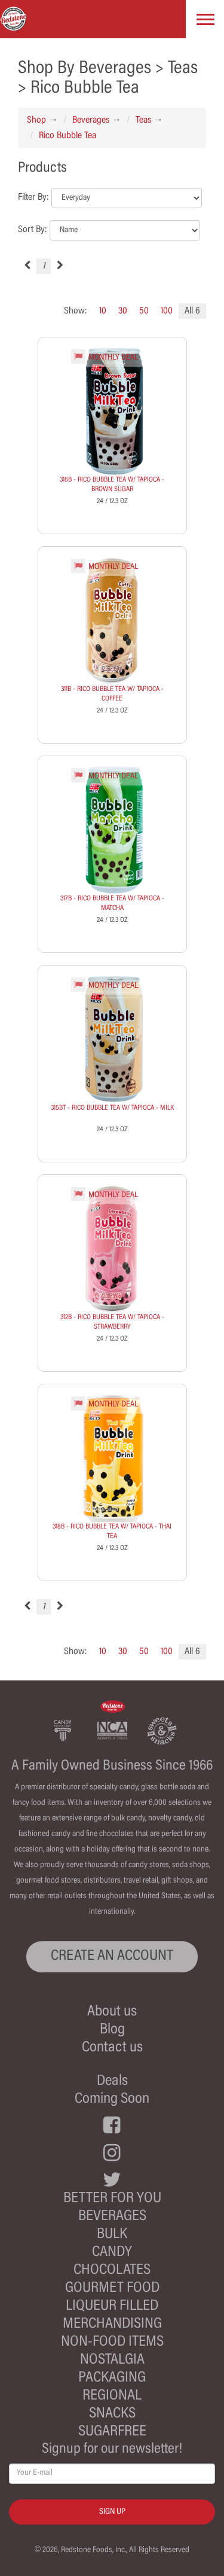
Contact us (112, 2048)
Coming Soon (112, 2099)
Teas (143, 120)
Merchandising (112, 2324)
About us (112, 2012)
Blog (112, 2030)
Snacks (112, 2414)
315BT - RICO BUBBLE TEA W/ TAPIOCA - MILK (112, 1108)
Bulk (112, 2234)
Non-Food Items (112, 2342)
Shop (36, 120)
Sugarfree (112, 2432)
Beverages (90, 120)
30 (122, 311)
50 (144, 311)
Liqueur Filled (112, 2306)
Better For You (112, 2198)
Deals (112, 2081)
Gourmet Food (112, 2288)
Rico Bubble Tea (67, 136)
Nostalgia (112, 2360)
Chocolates (112, 2270)
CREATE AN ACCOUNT (112, 1956)
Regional (112, 2396)
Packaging (112, 2378)
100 (167, 311)
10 (102, 311)
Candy (112, 2252)
